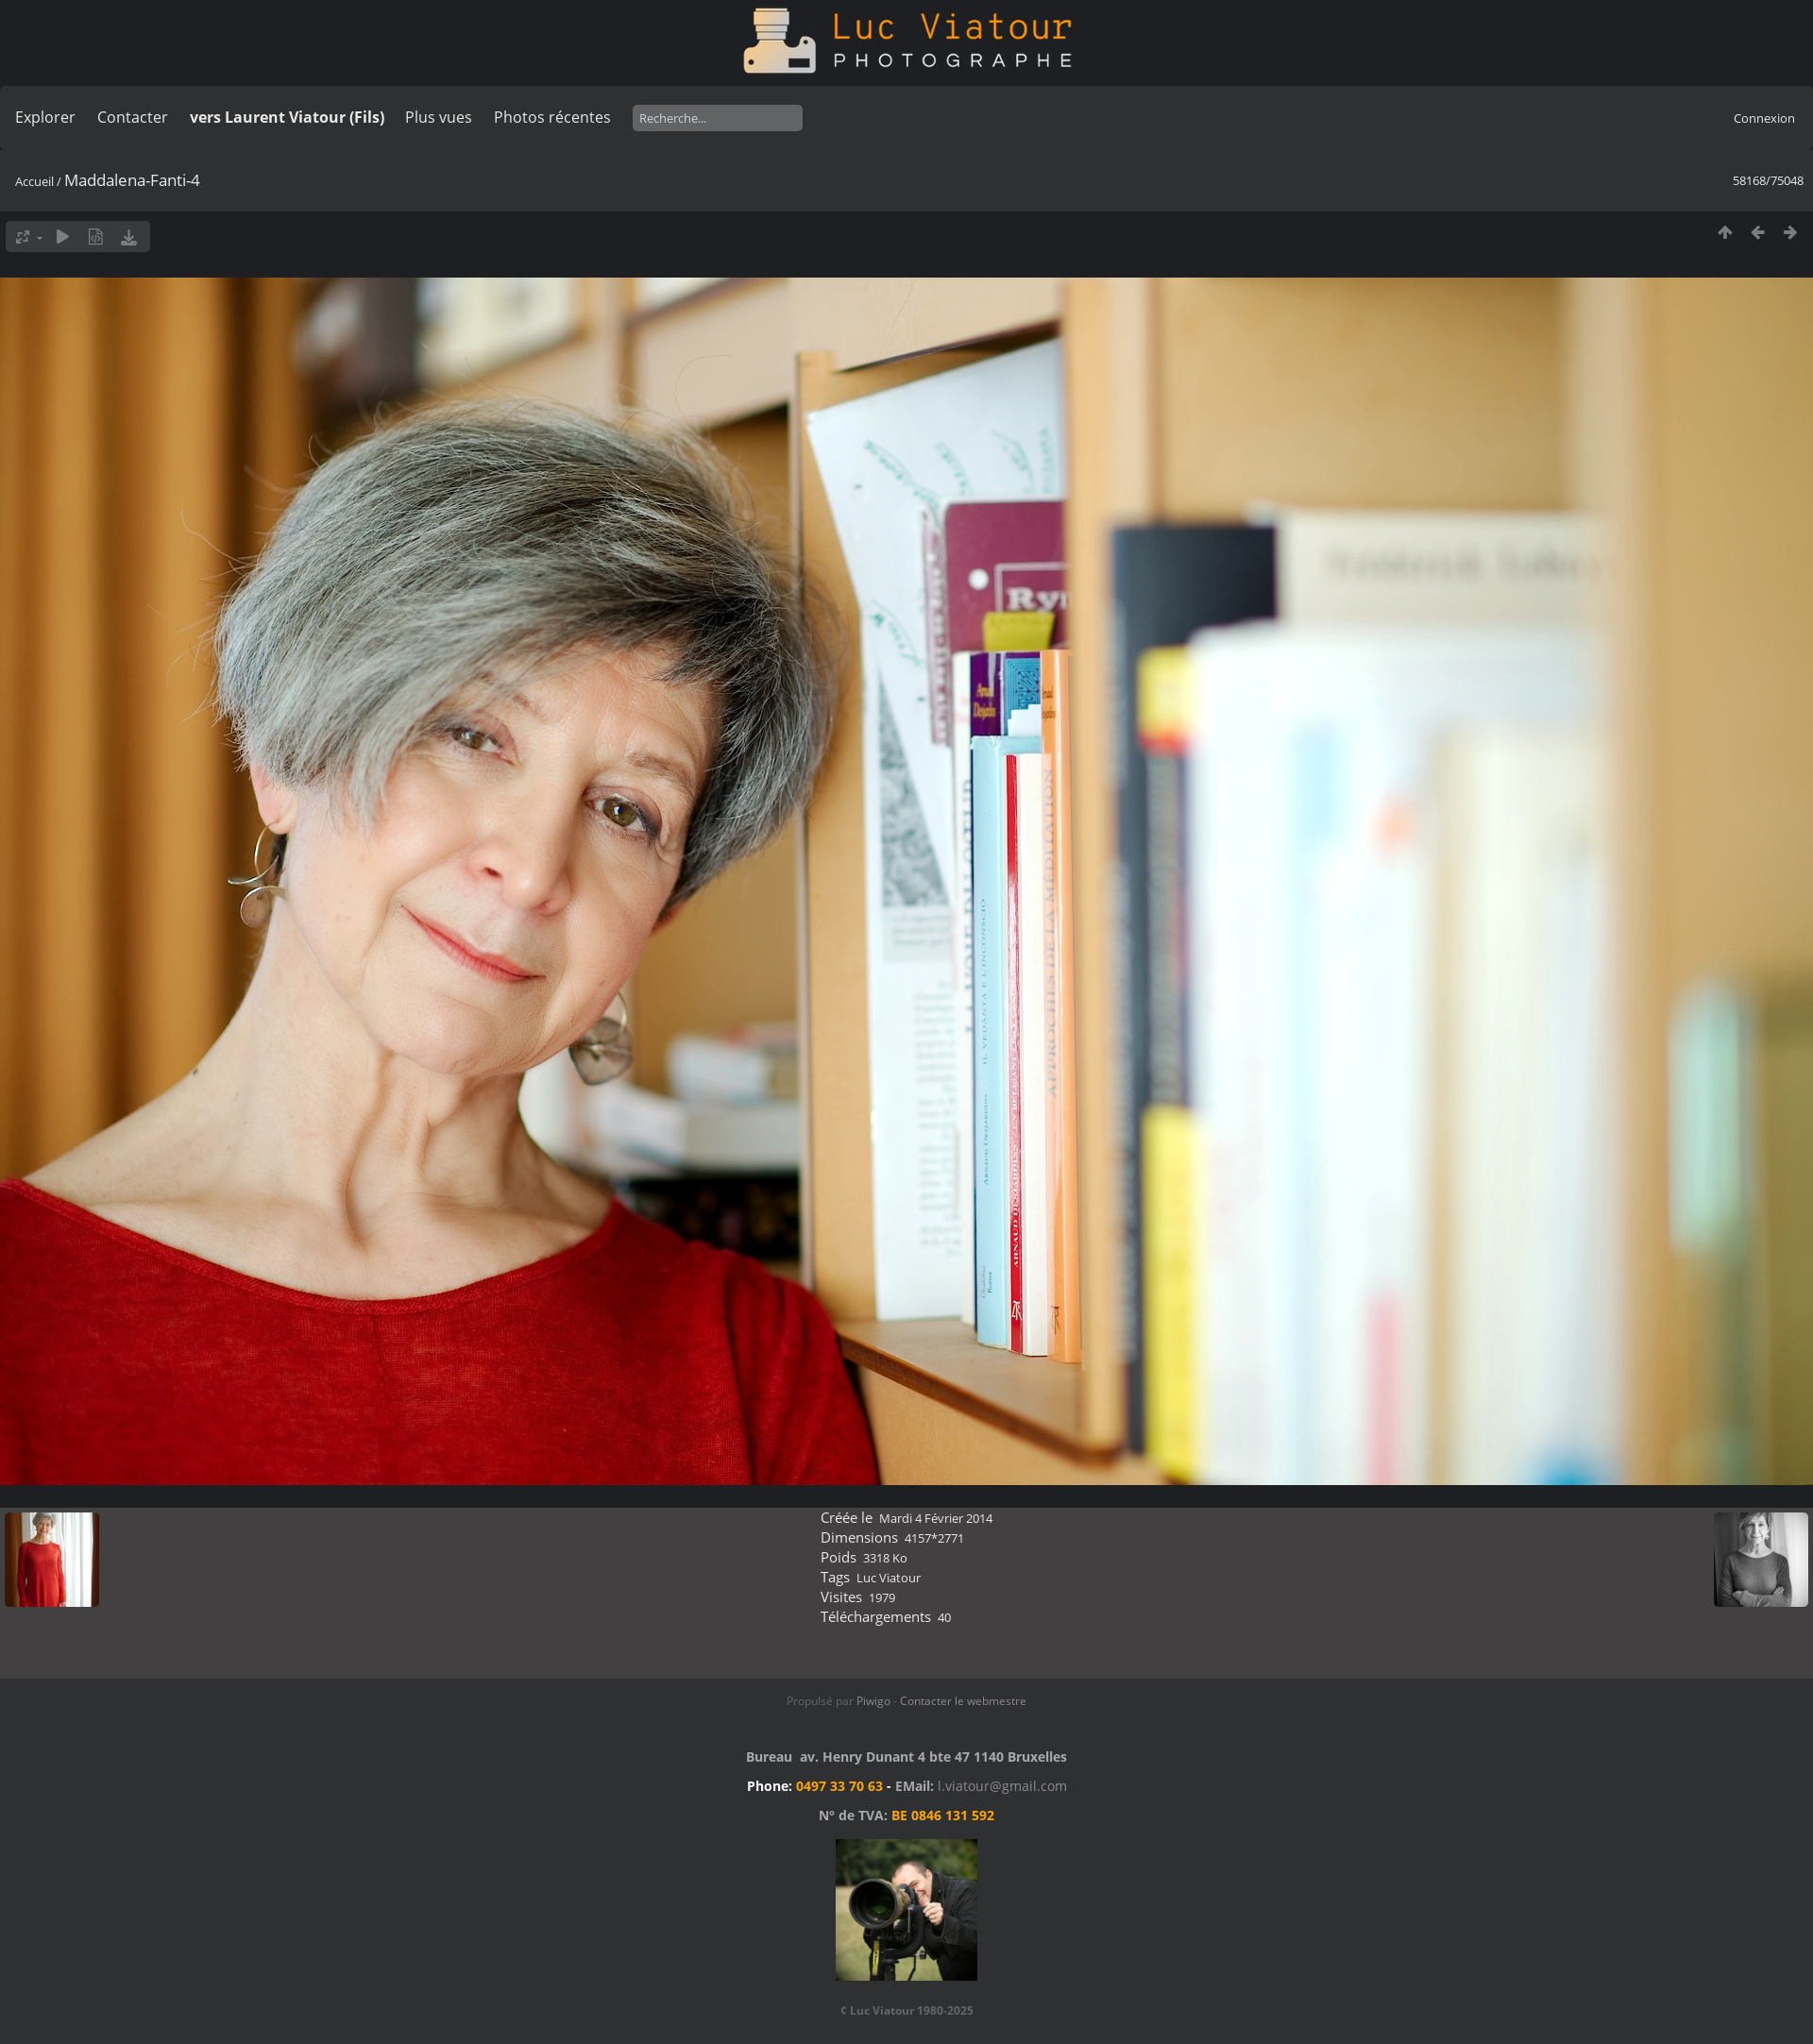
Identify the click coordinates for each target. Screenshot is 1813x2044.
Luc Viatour (888, 1577)
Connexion (1764, 118)
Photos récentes (552, 117)
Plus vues (438, 117)
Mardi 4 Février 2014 (935, 1518)
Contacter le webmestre (963, 1701)
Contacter (132, 117)
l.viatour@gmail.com (1002, 1786)
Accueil (34, 181)
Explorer (45, 117)
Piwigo (873, 1701)
